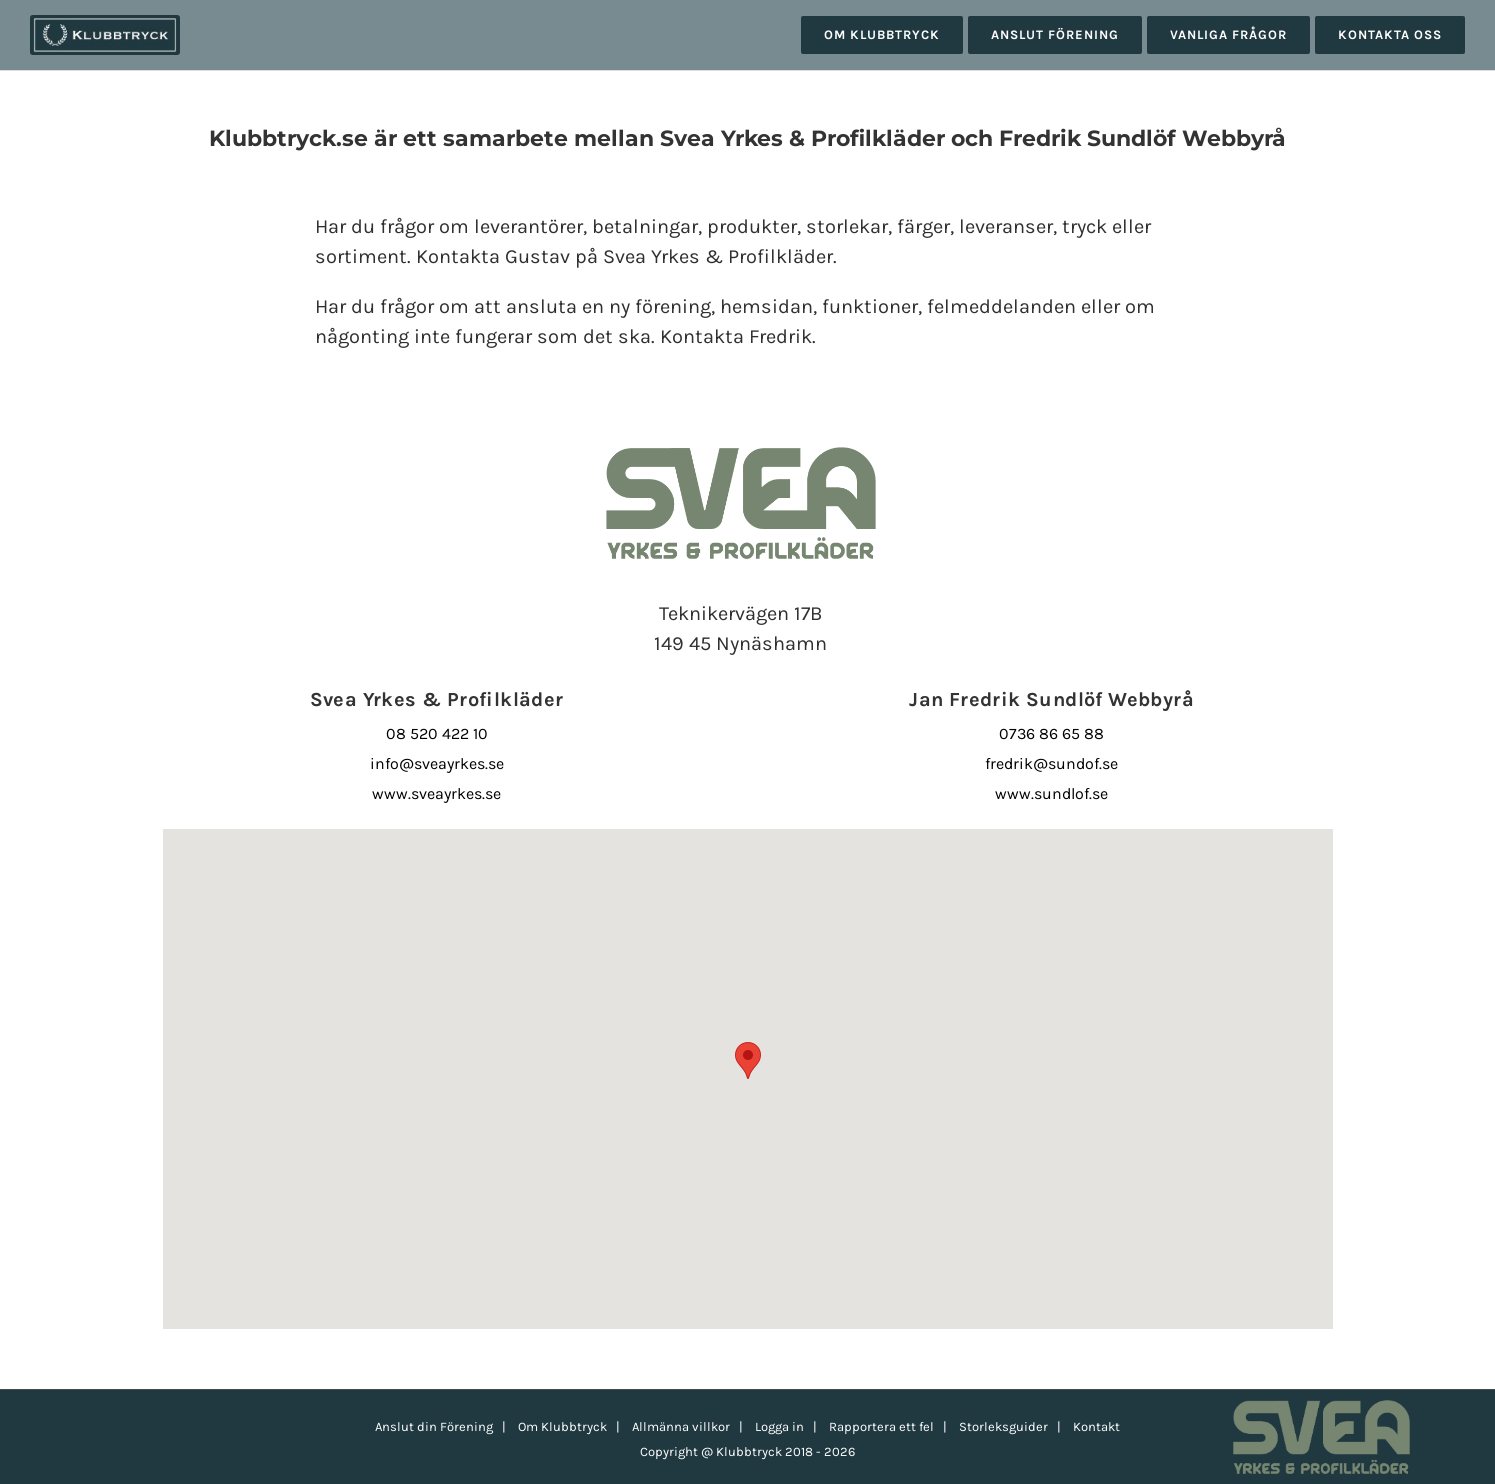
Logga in (779, 1426)
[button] (748, 1060)
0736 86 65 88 (1051, 733)
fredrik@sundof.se (1051, 763)
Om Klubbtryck (562, 1426)
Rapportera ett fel (881, 1426)
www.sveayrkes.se (436, 793)
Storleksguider (1003, 1426)
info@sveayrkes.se (437, 763)
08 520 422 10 (437, 733)
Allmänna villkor (681, 1426)
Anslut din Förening (434, 1426)
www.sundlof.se (1051, 793)
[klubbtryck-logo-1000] (105, 22)
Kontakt (1096, 1426)
